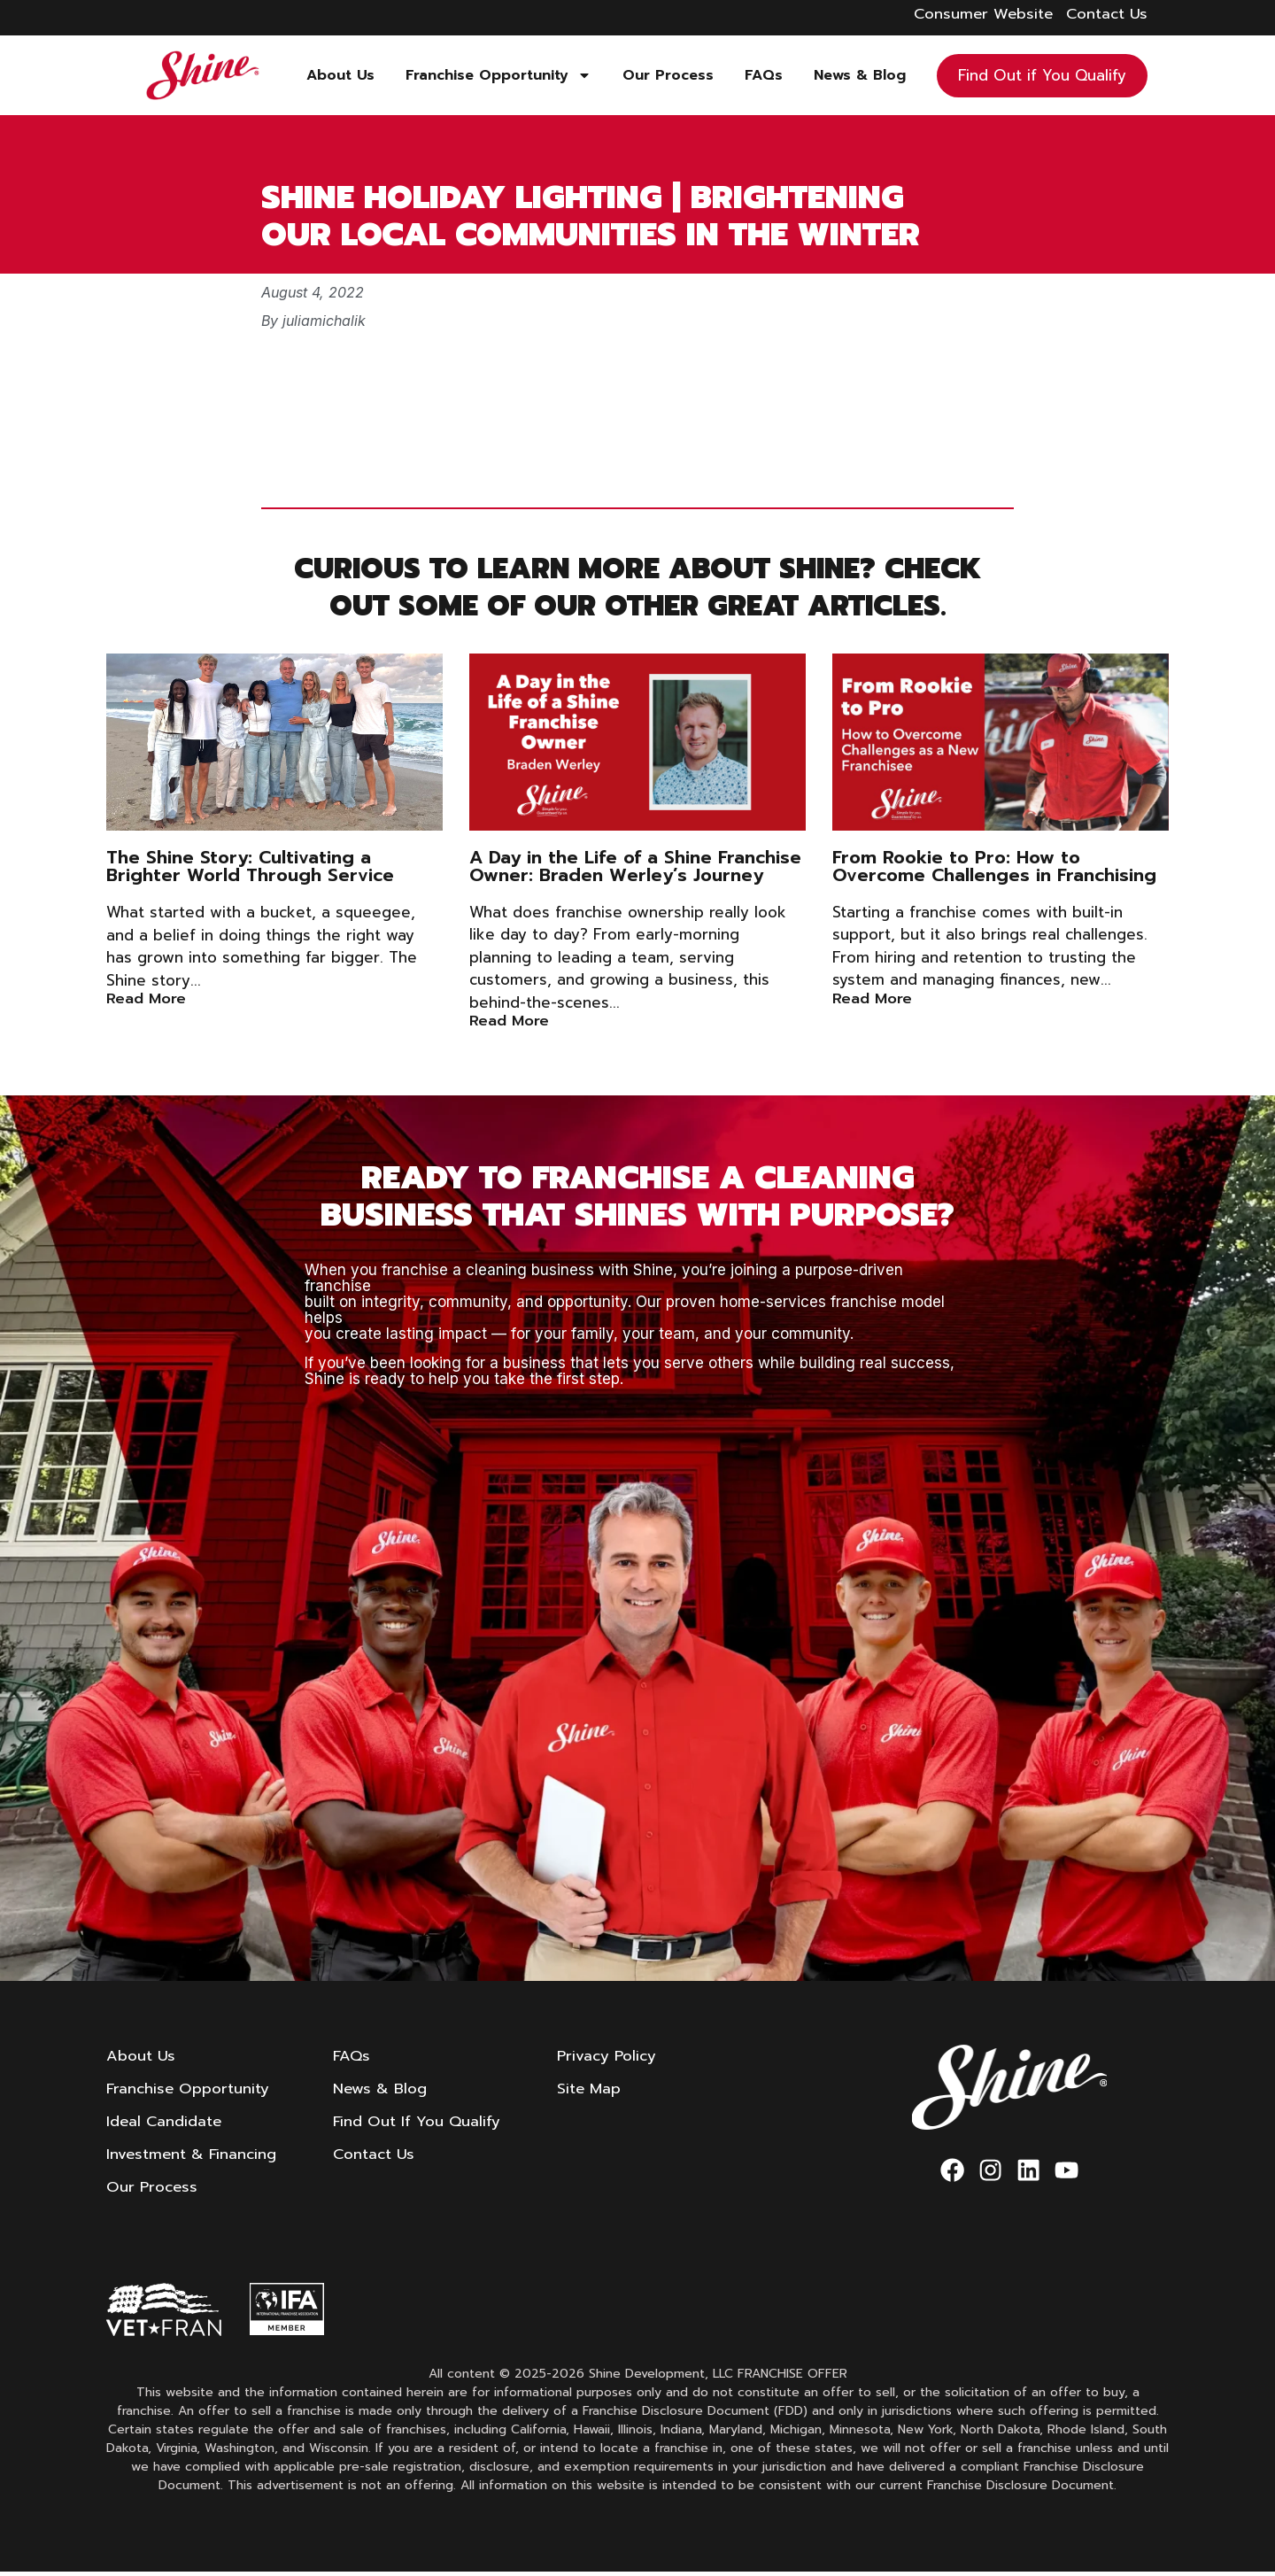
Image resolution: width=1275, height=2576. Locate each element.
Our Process (668, 75)
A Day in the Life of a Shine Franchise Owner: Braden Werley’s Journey (635, 866)
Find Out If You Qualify (420, 2123)
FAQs (764, 75)
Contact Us (376, 2157)
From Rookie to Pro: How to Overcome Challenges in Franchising (994, 866)
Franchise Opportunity (498, 75)
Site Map (592, 2089)
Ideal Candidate (164, 2123)
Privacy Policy (610, 2056)
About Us (340, 75)
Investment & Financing (192, 2157)
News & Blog (860, 75)
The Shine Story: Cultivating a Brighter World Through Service (250, 866)
